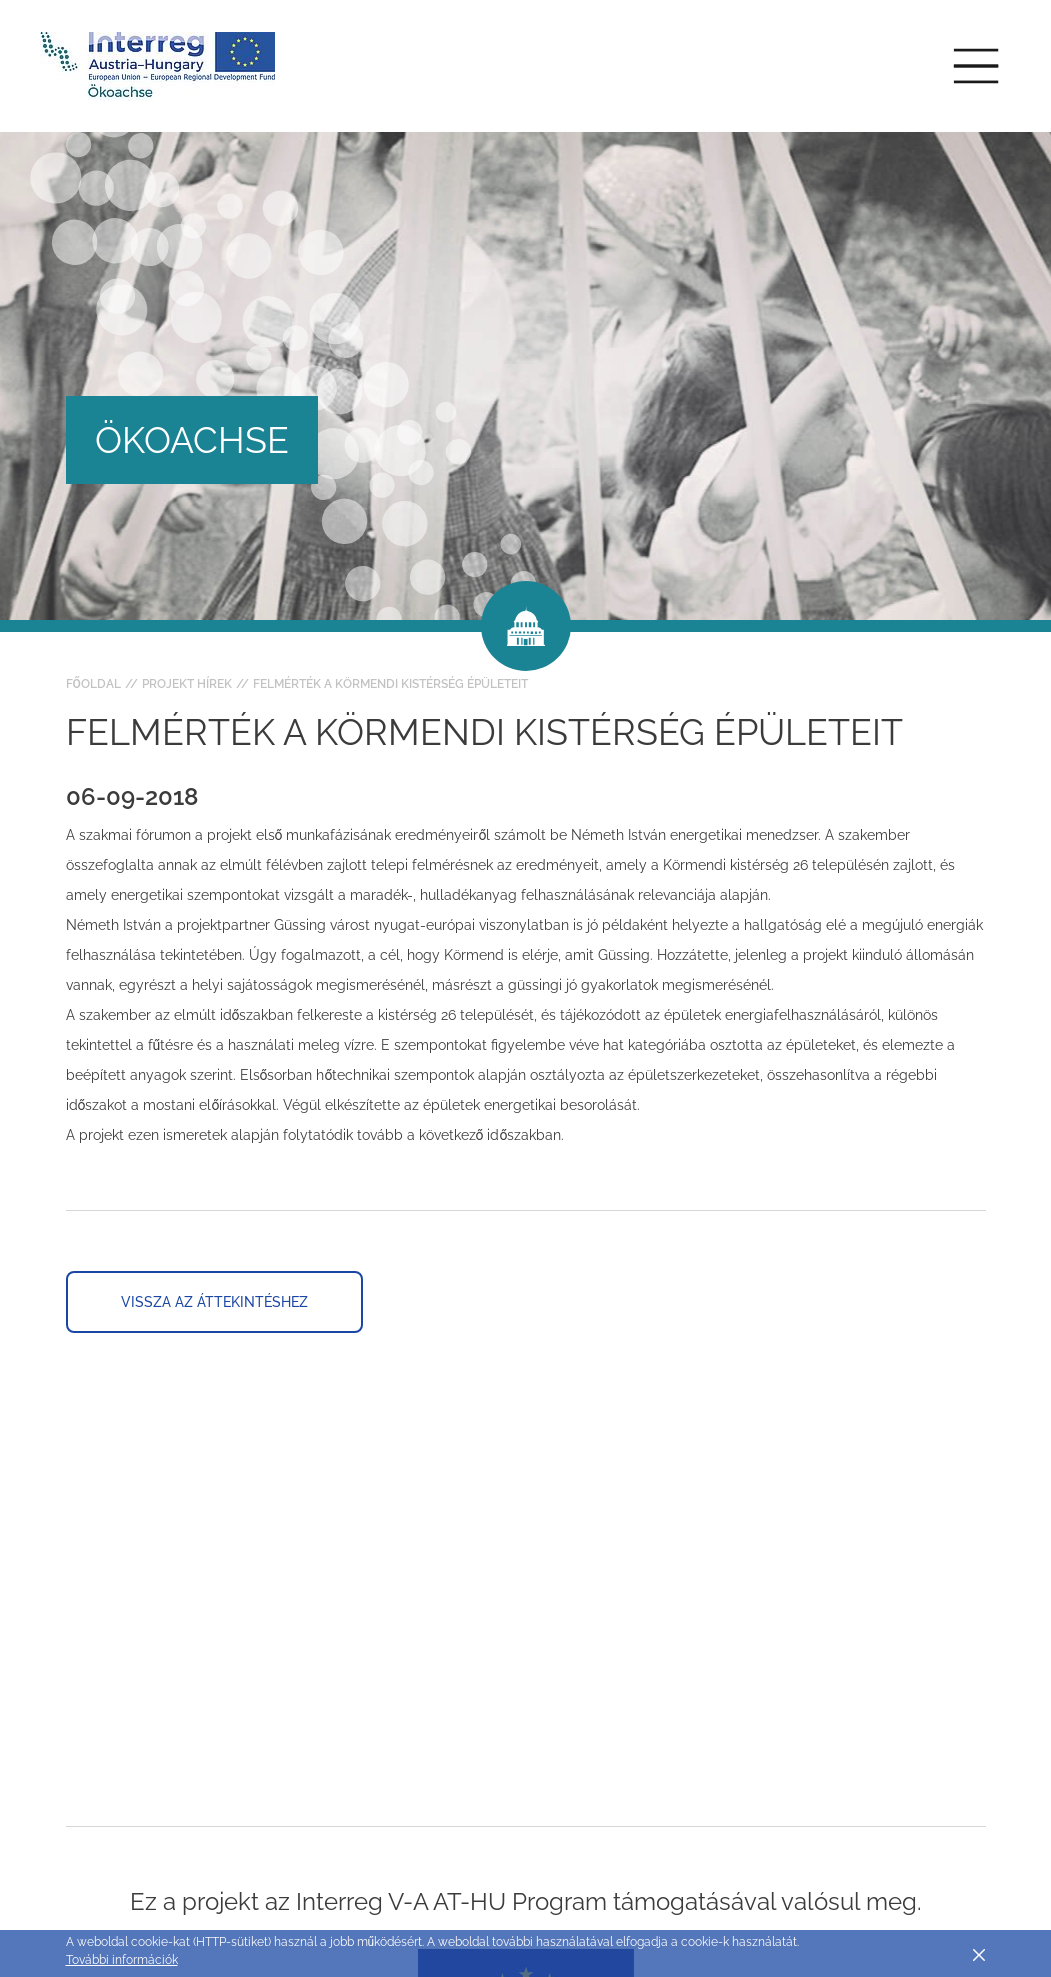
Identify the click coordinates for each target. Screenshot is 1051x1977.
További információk (122, 1960)
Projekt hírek (187, 684)
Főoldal (93, 684)
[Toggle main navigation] (976, 66)
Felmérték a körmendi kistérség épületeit (390, 684)
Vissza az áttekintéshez (214, 1302)
